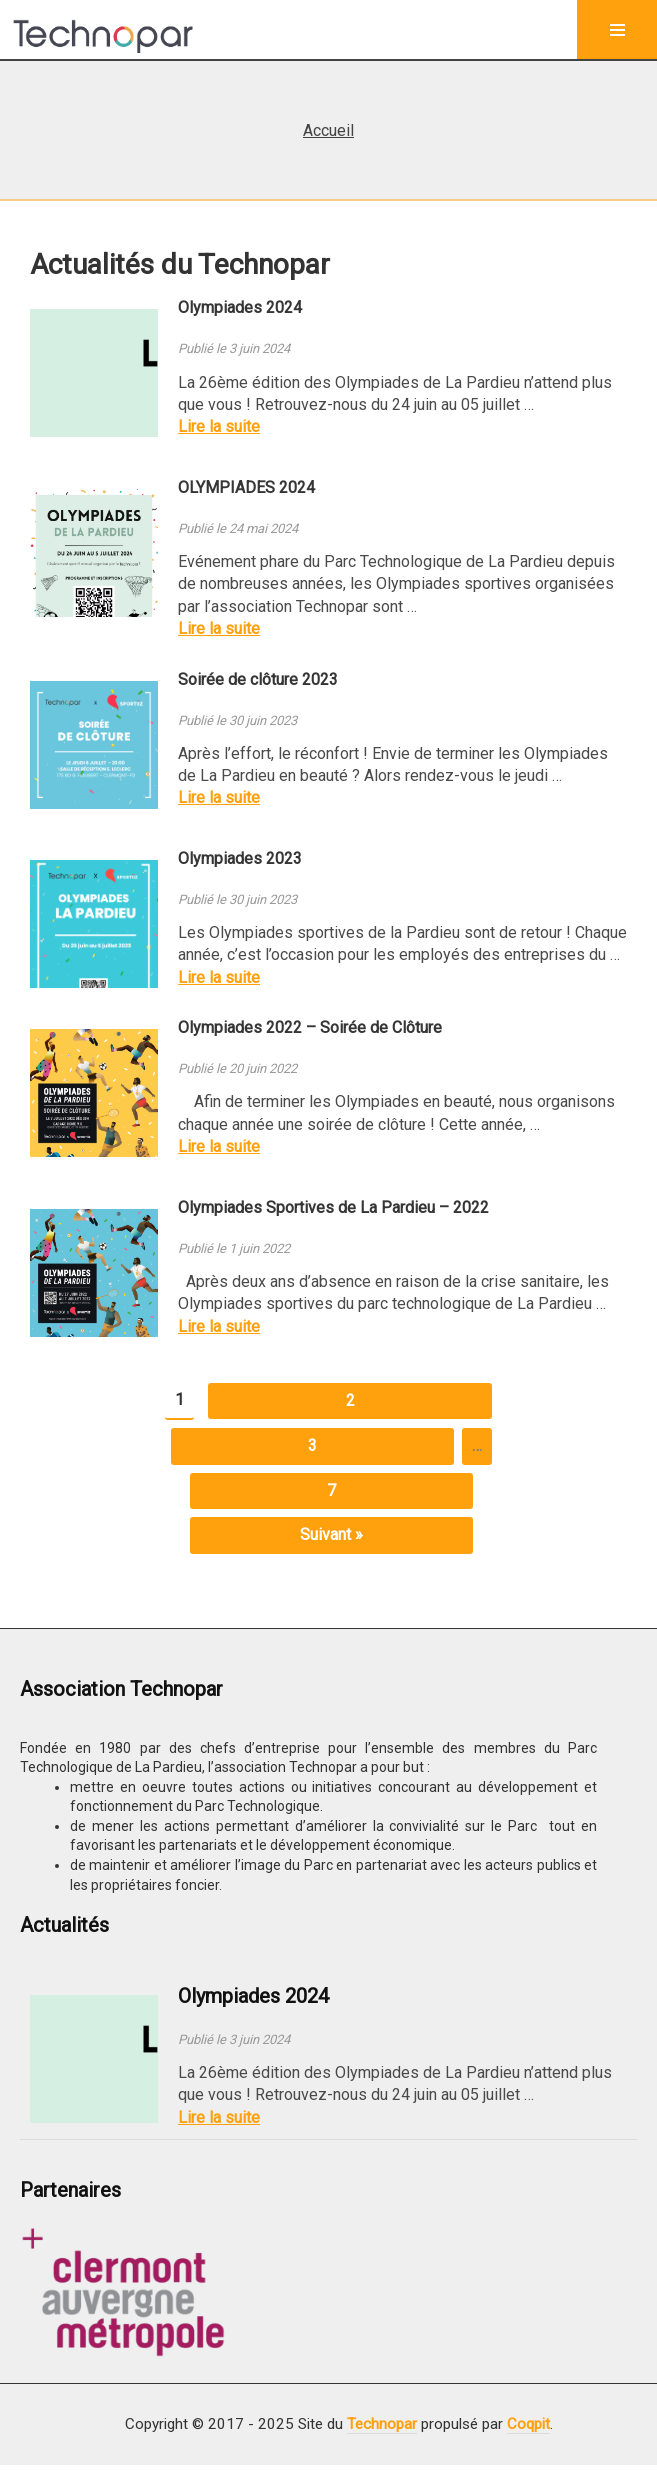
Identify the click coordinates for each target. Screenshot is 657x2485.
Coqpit (528, 2424)
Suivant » (331, 1534)
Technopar (382, 2424)
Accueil (328, 130)
